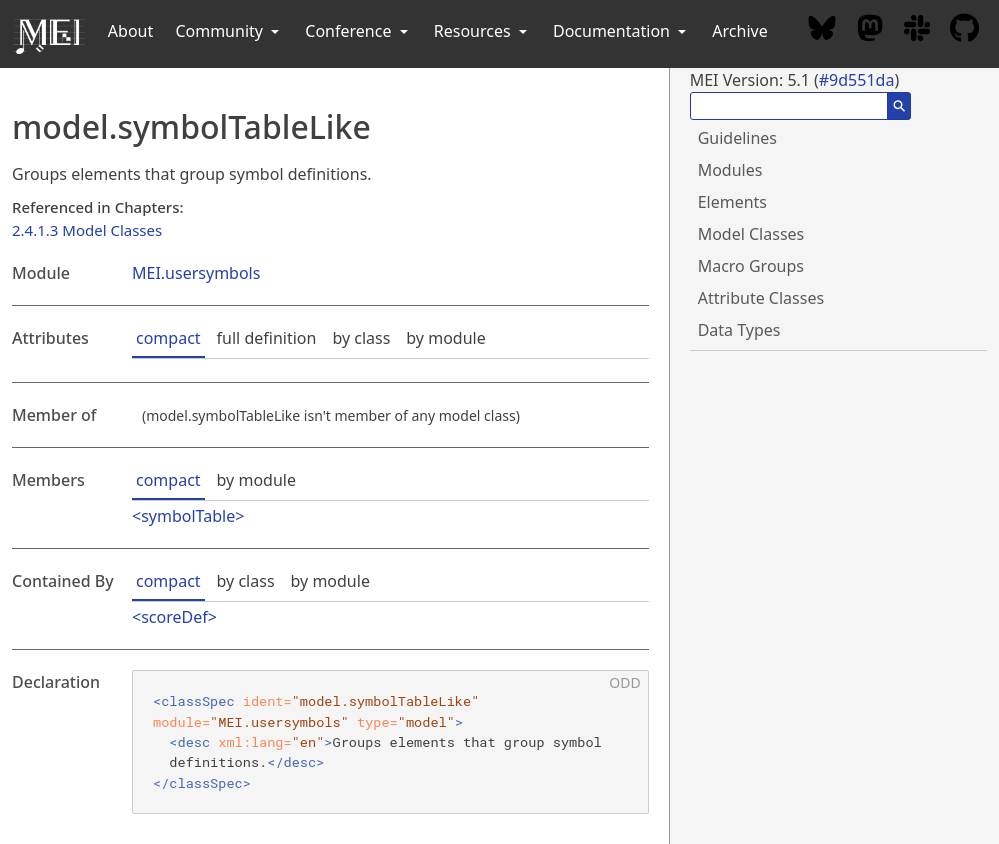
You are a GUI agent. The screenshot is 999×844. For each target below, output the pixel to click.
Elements (732, 202)
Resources (482, 31)
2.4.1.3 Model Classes (87, 230)
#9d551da (857, 80)
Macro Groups (751, 266)
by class (361, 338)
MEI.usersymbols (196, 273)
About (130, 31)
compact (168, 338)
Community (229, 31)
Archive (739, 31)
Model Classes (751, 234)
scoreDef (174, 617)
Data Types (739, 330)
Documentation (621, 31)
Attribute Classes (761, 298)
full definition (267, 338)
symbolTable (188, 516)
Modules (730, 170)
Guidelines (737, 138)
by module (445, 338)
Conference (358, 31)
